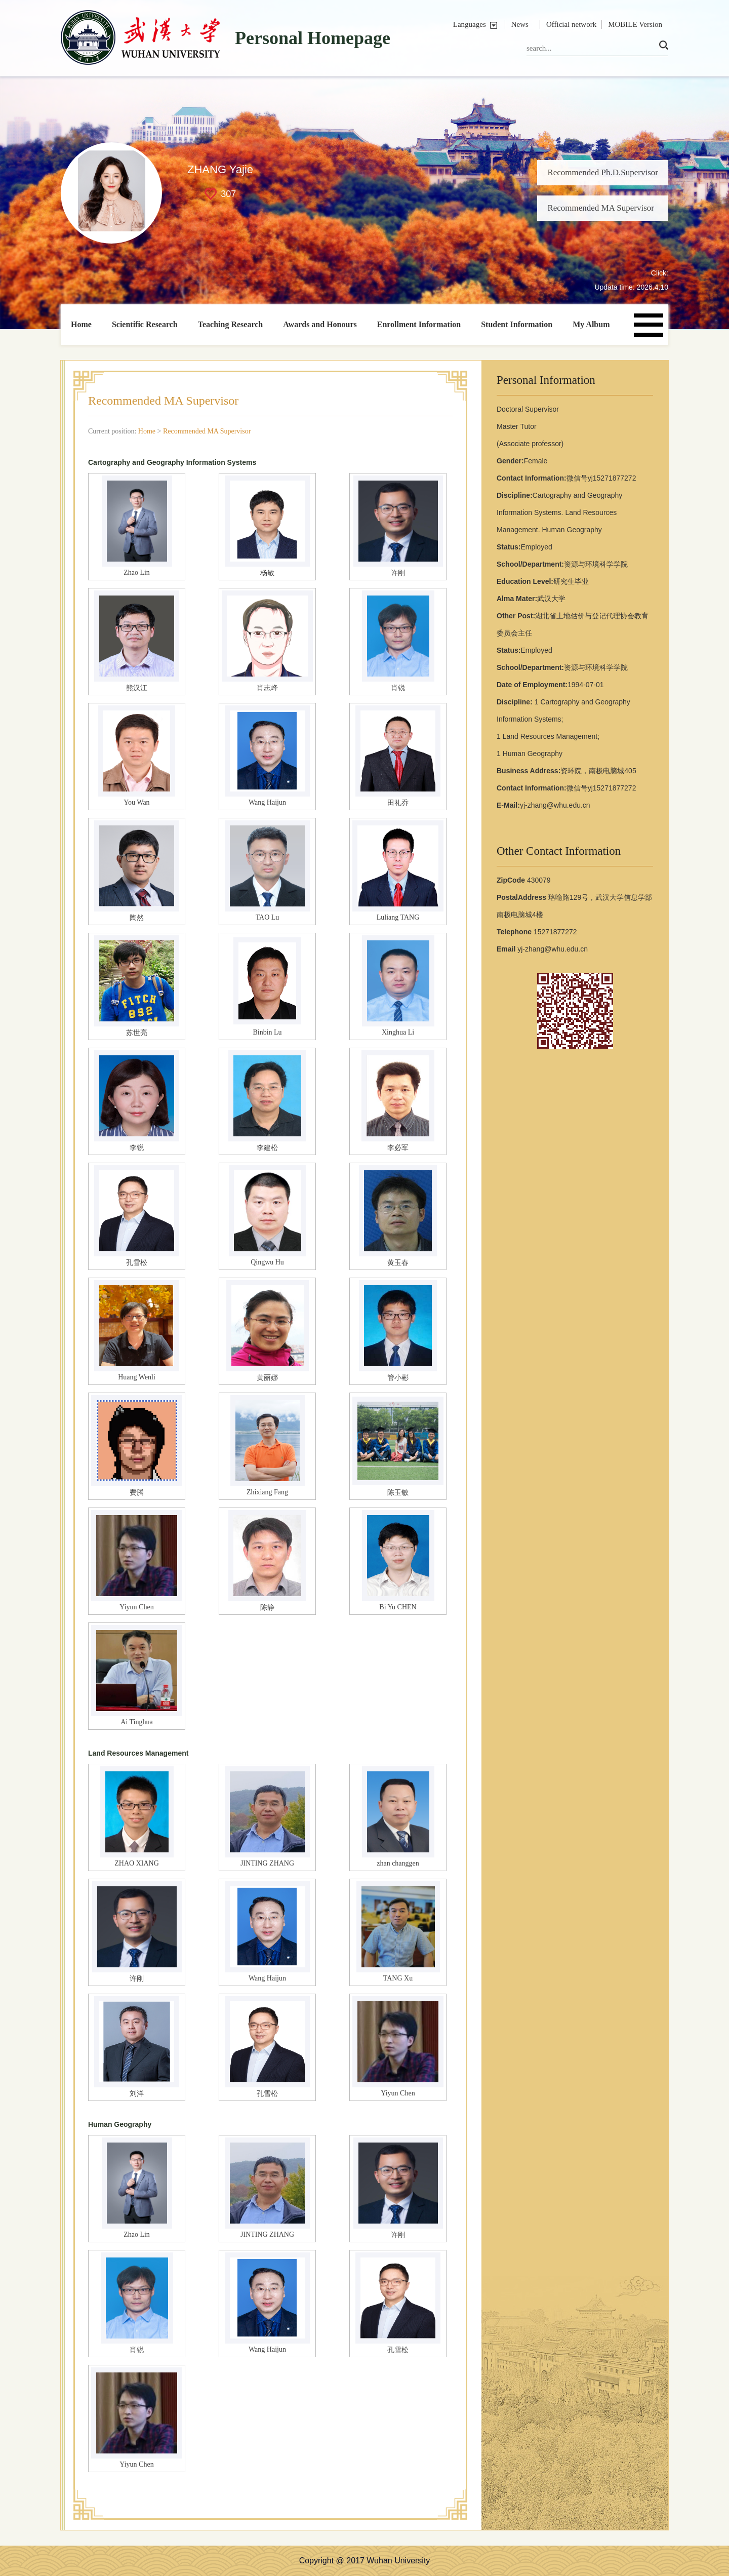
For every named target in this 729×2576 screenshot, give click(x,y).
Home (81, 324)
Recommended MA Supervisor (600, 208)
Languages (469, 24)
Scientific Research (145, 324)
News (520, 24)
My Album (591, 324)
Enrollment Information (419, 324)
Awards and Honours (320, 324)
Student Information (516, 324)
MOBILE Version (635, 24)
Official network (571, 24)
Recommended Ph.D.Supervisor (602, 172)
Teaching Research (230, 324)
